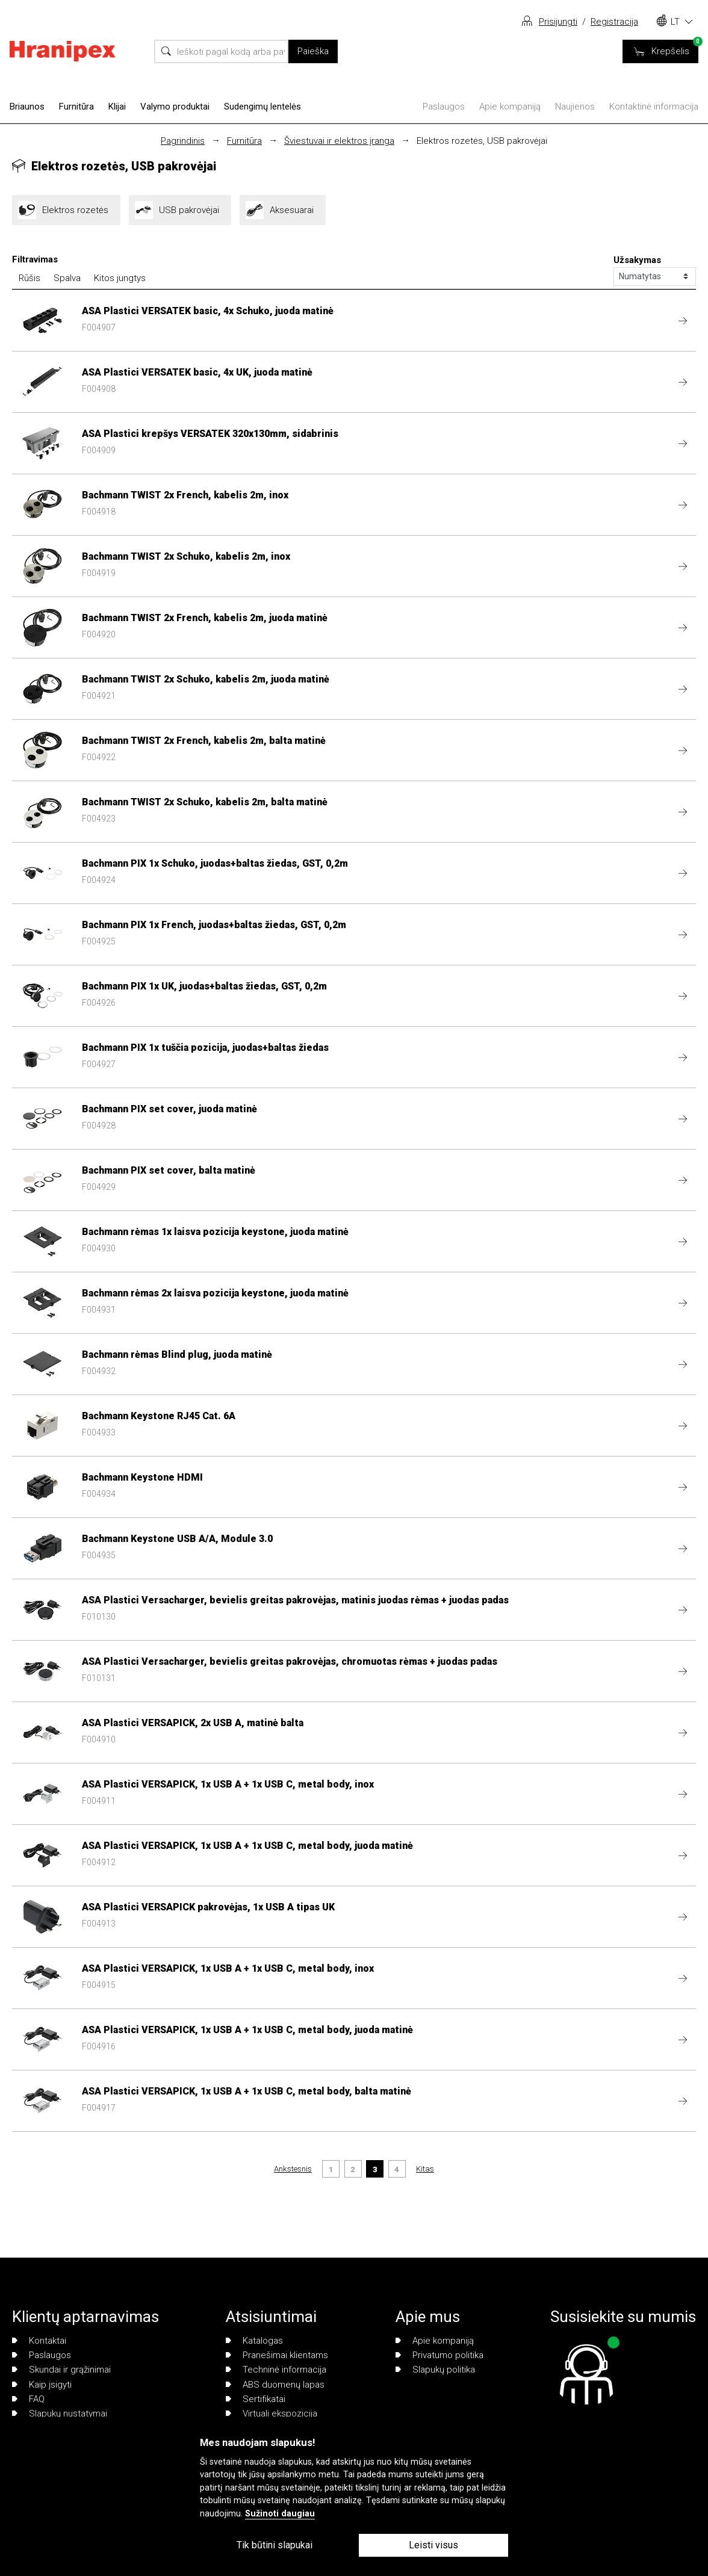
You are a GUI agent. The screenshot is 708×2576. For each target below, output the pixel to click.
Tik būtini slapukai (274, 2545)
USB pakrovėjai (180, 210)
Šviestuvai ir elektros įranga (339, 140)
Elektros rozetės (66, 210)
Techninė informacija (276, 2369)
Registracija (614, 21)
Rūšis (29, 278)
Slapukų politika (435, 2369)
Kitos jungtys (120, 278)
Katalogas (254, 2340)
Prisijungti (558, 21)
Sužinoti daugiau (280, 2514)
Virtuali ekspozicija (271, 2413)
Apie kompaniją (510, 106)
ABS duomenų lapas (275, 2384)
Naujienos (575, 106)
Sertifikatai (255, 2399)
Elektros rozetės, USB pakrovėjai (482, 140)
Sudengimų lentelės (262, 106)
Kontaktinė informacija (653, 106)
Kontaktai (39, 2340)
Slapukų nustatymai (59, 2413)
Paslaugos (444, 106)
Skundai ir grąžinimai (61, 2369)
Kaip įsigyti (42, 2384)
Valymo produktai (175, 106)
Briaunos (27, 106)
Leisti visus (433, 2545)
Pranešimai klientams (277, 2355)
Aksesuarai (283, 210)
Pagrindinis (183, 140)
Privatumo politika (439, 2355)
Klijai (117, 106)
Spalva (67, 278)
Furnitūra (76, 106)
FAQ (28, 2399)
